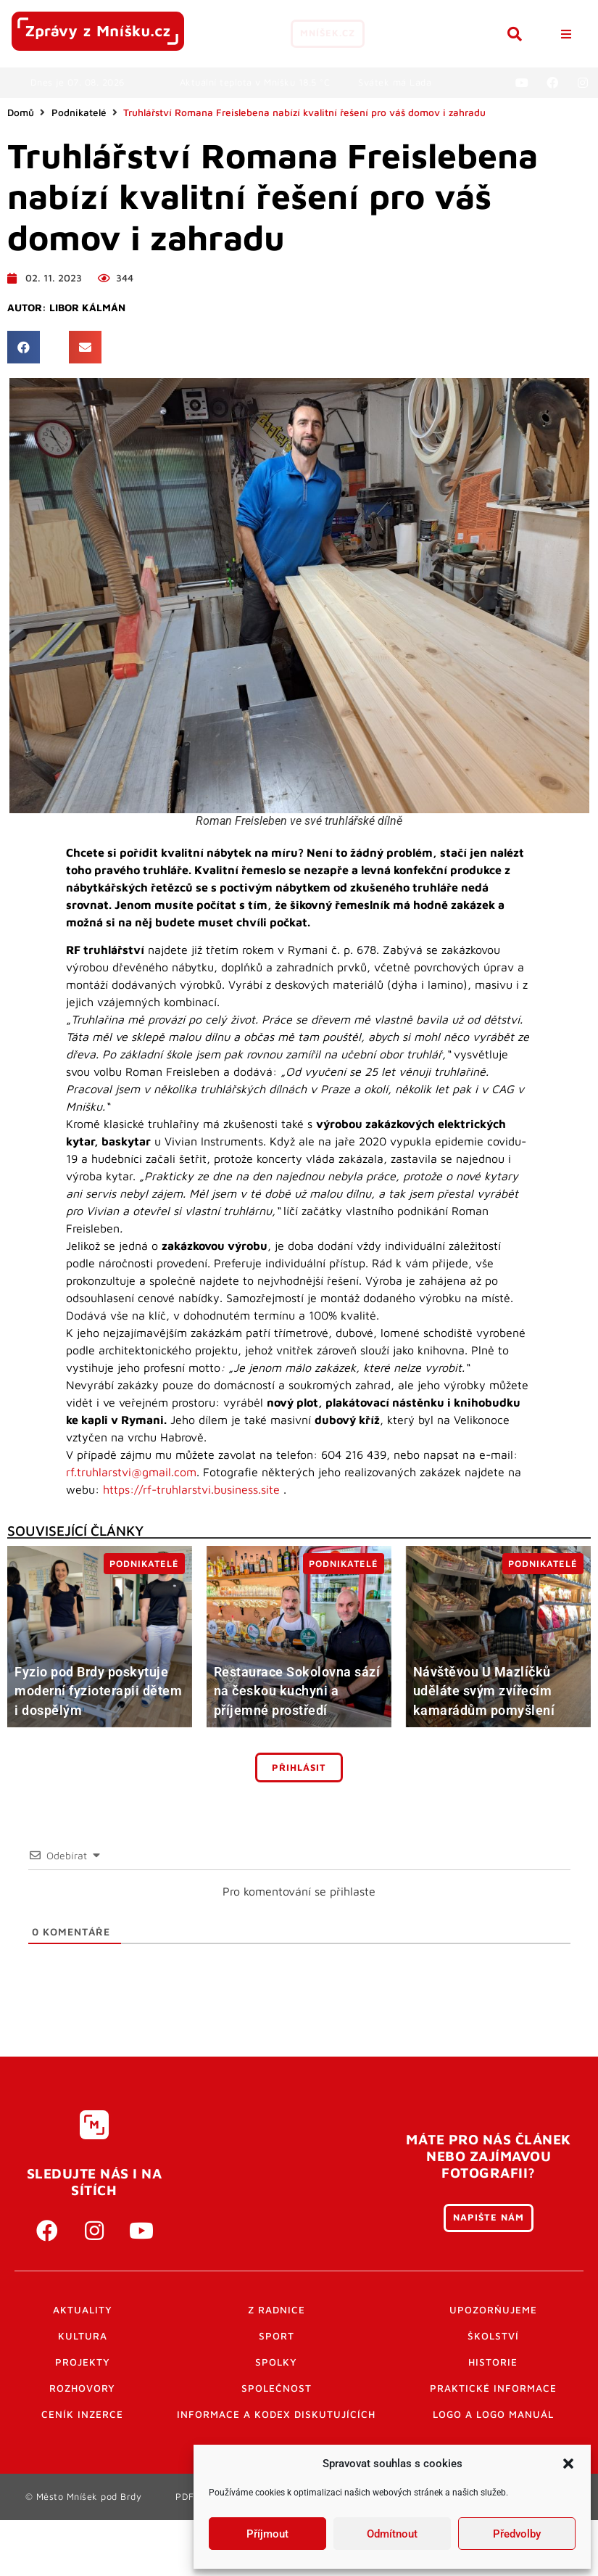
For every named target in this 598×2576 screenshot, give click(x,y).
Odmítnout (392, 2533)
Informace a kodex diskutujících (276, 2414)
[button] (568, 2463)
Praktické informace (493, 2388)
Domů (20, 112)
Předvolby (517, 2533)
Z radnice (276, 2310)
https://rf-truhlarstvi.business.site (191, 1489)
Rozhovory (82, 2388)
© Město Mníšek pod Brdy (83, 2496)
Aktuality (82, 2310)
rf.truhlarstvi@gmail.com (131, 1471)
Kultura (82, 2336)
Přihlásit (299, 1767)
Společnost (276, 2388)
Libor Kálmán (87, 307)
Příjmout (267, 2533)
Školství (493, 2336)
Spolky (276, 2362)
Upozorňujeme (493, 2310)
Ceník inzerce (82, 2414)
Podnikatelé (79, 112)
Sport (276, 2336)
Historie (493, 2362)
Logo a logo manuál (493, 2414)
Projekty (82, 2362)
